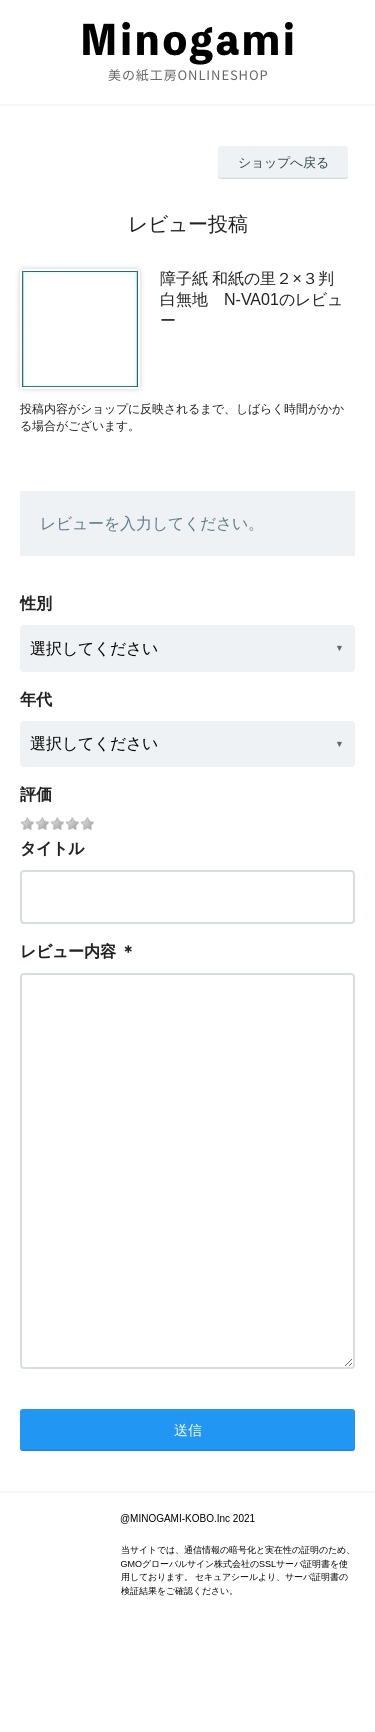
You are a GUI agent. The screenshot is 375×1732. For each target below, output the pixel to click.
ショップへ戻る (283, 162)
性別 (36, 603)
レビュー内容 (68, 951)
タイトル (52, 848)
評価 (36, 794)
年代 (36, 699)
